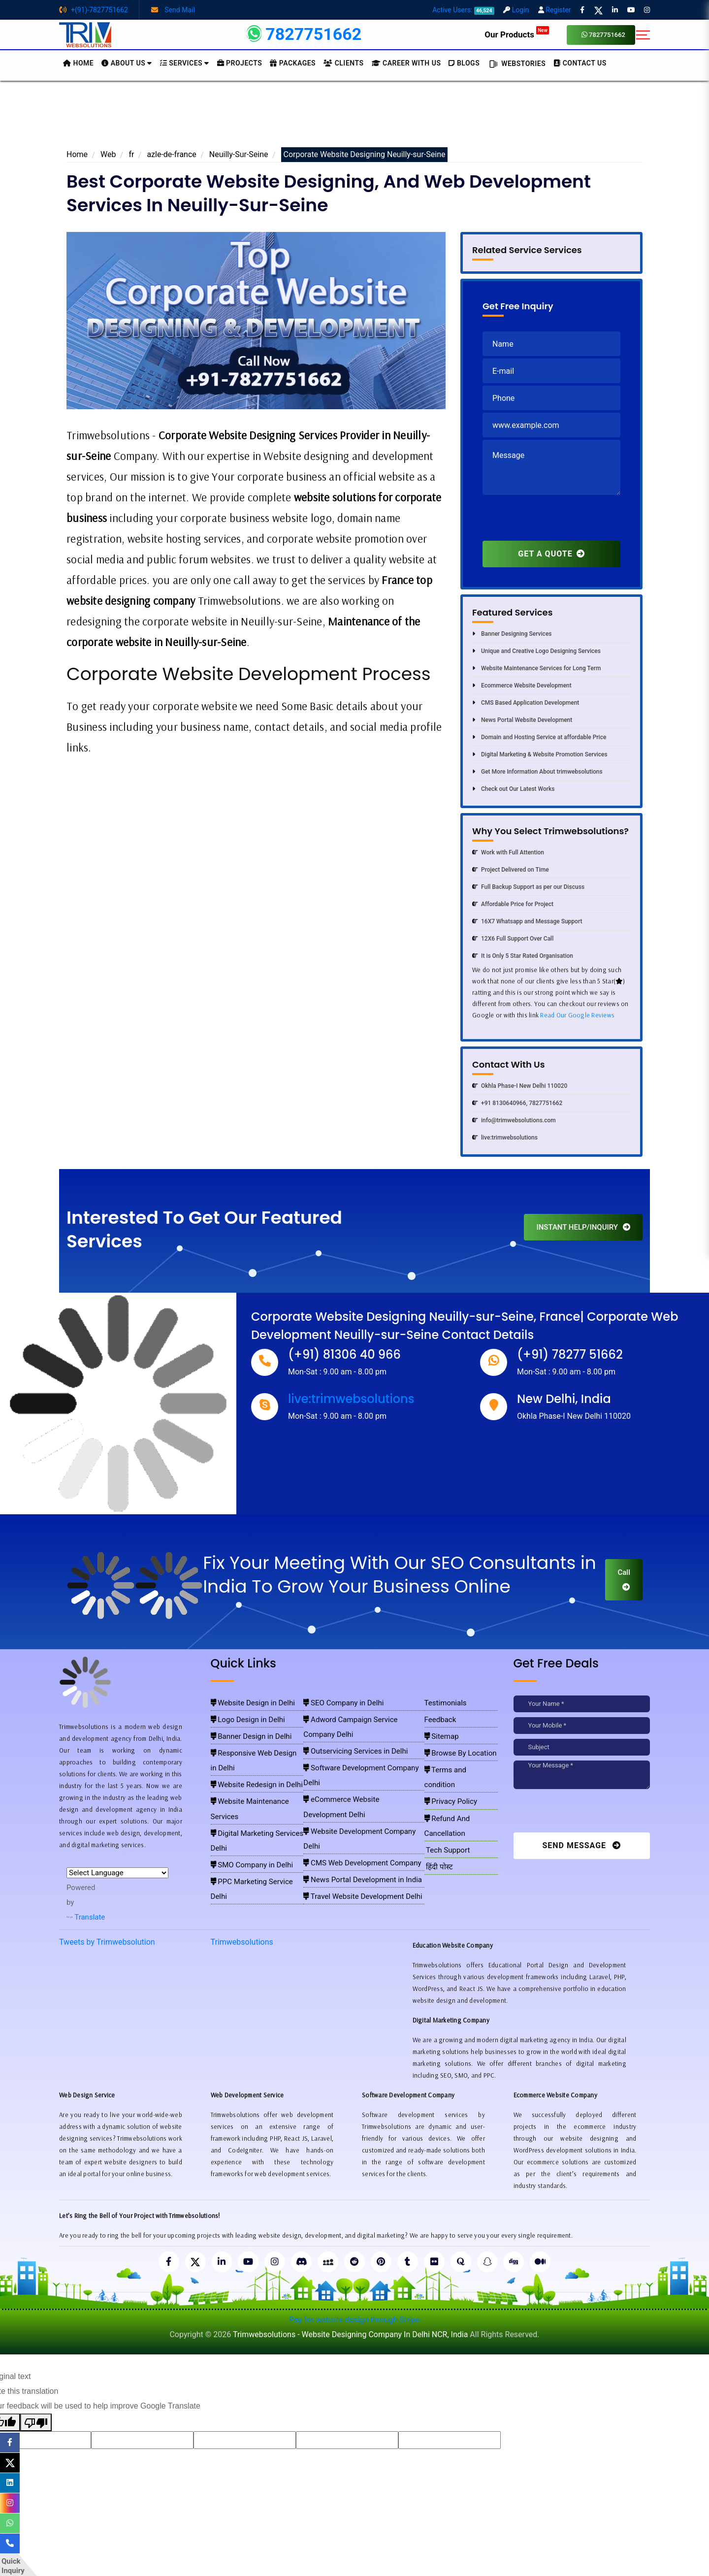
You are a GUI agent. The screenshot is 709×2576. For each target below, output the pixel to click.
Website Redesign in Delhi (247, 1759)
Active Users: (463, 10)
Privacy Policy (448, 1773)
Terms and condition (456, 1759)
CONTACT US (580, 63)
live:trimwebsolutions (505, 1137)
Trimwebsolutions (242, 1942)
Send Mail (173, 10)
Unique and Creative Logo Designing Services (536, 651)
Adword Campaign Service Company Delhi (363, 1716)
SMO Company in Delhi (244, 1801)
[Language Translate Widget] (117, 1872)
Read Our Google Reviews (577, 1015)
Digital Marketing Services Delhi (255, 1787)
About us (126, 63)
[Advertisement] (354, 118)
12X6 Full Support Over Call (512, 938)
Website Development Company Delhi (357, 1773)
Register (554, 10)
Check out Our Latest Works (513, 788)
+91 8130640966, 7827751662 (517, 1103)
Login (516, 10)
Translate (85, 1917)
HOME (78, 63)
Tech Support (445, 1801)
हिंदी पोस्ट (438, 1816)
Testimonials (444, 1701)
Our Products (516, 34)
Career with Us (406, 63)
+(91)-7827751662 (93, 10)
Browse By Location (455, 1744)
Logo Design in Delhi (240, 1716)
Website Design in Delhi (244, 1701)
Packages (293, 63)
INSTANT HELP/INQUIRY (583, 1227)
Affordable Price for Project (512, 904)
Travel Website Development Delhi (352, 1816)
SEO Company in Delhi (337, 1701)
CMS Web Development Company (352, 1787)
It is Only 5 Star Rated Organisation (522, 955)
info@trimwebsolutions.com (514, 1120)
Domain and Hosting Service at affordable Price (539, 737)
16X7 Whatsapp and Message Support (527, 921)
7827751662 (603, 34)
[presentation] (557, 521)
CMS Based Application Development (525, 702)
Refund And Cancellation (462, 1787)
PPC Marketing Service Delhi (251, 1816)
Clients (343, 63)
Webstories (516, 64)
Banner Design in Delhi (243, 1730)
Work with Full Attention (508, 852)
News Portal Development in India (352, 1801)
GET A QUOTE (551, 553)
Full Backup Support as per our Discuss (528, 886)
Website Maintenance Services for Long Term (536, 668)
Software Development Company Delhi (358, 1744)
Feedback (439, 1716)
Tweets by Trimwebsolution (107, 1942)
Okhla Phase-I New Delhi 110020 (519, 1085)
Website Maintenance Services (254, 1773)
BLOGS (464, 63)
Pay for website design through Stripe (354, 2320)
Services (184, 63)
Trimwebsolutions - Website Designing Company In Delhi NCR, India (350, 2335)
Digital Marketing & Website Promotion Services (540, 754)
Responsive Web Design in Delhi (255, 1744)
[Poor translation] (36, 2423)
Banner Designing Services (511, 633)
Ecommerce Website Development (522, 685)
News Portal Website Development (522, 720)
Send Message (581, 1845)
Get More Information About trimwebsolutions (537, 771)
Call (623, 1579)
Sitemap (440, 1730)
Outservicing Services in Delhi (346, 1730)
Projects (239, 63)
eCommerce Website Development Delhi (361, 1759)
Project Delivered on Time (510, 869)
